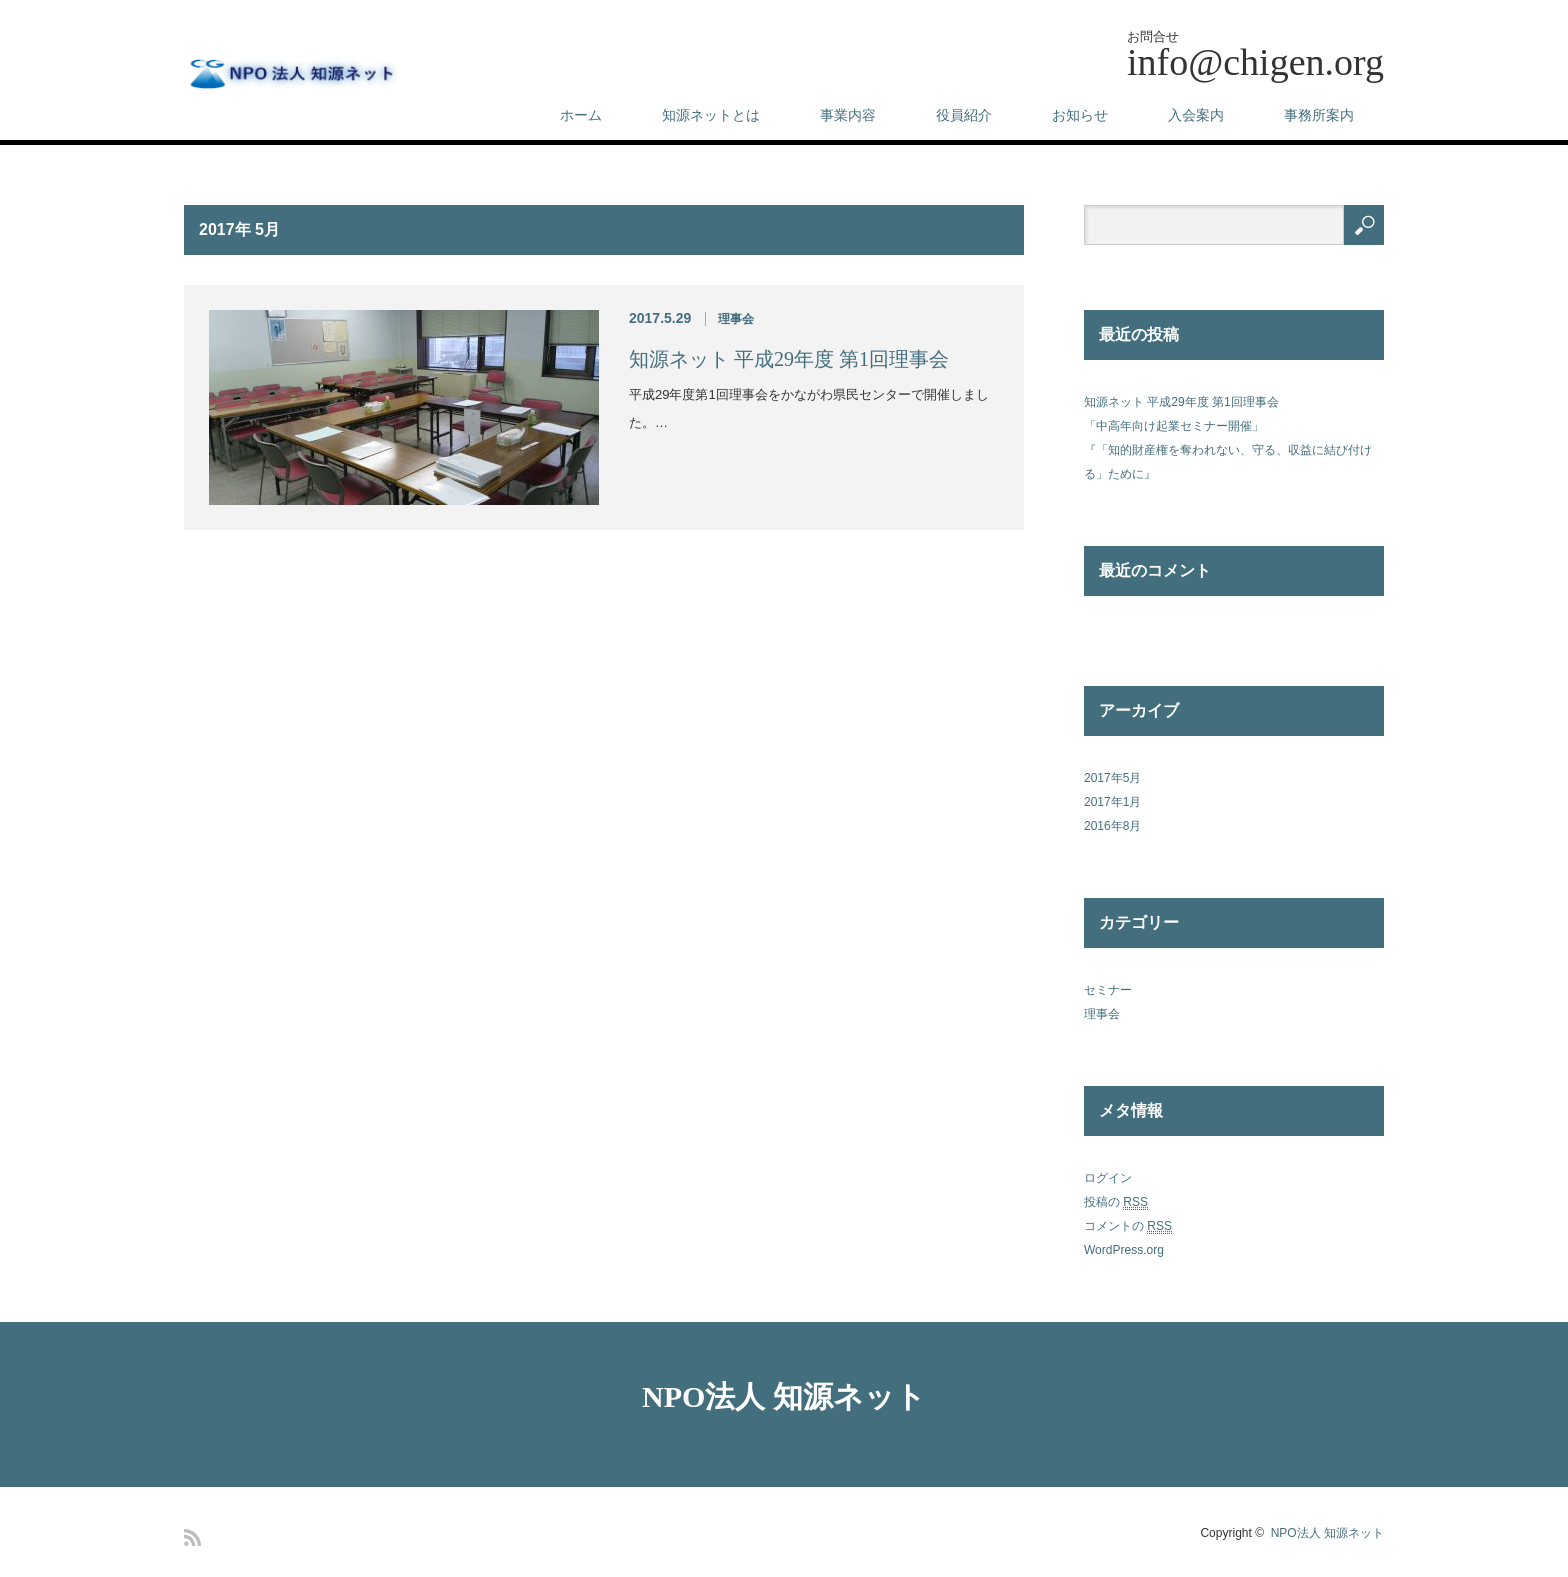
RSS (192, 1537)
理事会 (736, 319)
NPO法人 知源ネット (784, 1396)
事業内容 (848, 115)
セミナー (1108, 990)
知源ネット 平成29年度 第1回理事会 (789, 359)
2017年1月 (1112, 802)
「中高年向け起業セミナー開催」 (1174, 426)
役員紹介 (964, 115)
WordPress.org (1124, 1250)
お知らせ (1080, 115)
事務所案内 (1319, 115)
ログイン (1108, 1178)
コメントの (1128, 1226)
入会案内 (1196, 115)
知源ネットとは (711, 115)
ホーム (581, 115)
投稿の (1116, 1202)
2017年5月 (1112, 778)
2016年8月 (1112, 826)
